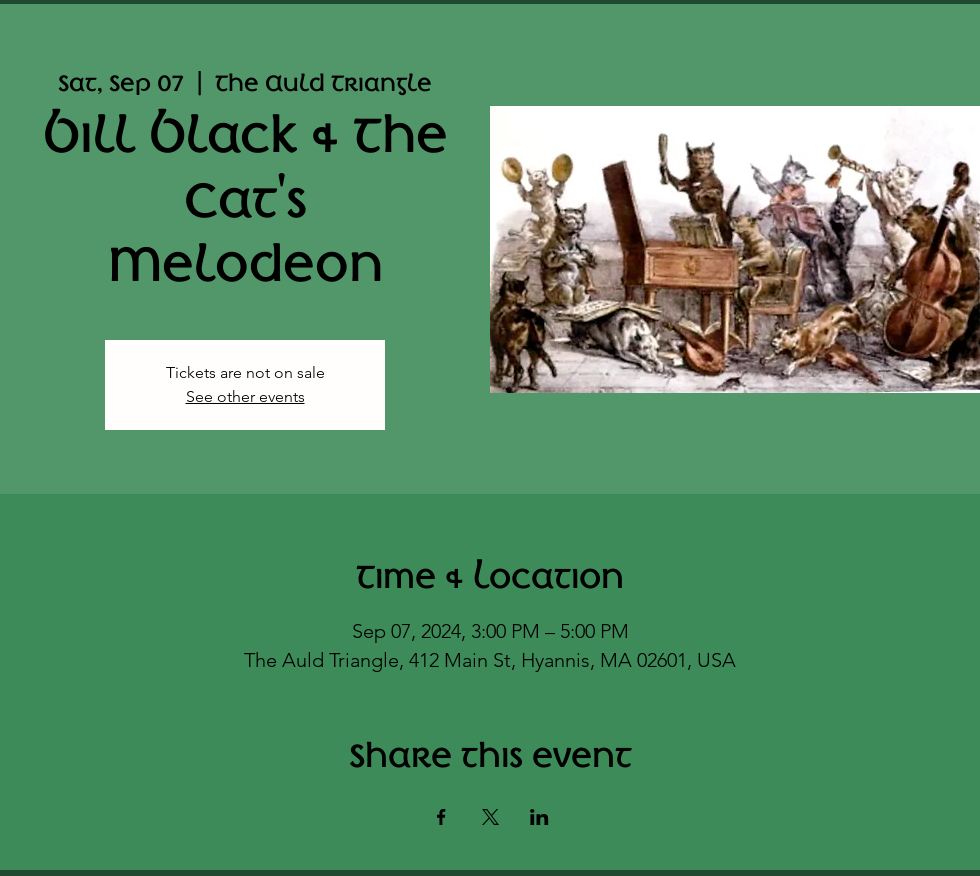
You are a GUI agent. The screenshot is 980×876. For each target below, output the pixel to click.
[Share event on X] (490, 817)
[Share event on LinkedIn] (539, 817)
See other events (245, 396)
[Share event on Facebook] (441, 817)
